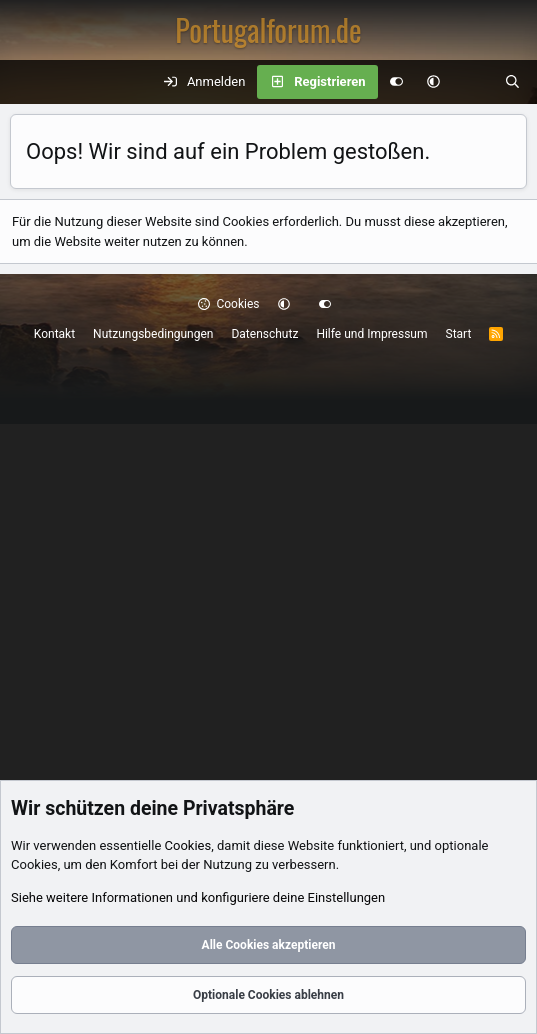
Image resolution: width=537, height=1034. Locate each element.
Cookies (229, 304)
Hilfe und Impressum (371, 334)
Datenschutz (264, 334)
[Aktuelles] (472, 82)
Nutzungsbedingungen (153, 334)
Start (459, 334)
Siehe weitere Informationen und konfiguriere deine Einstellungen (198, 897)
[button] (433, 82)
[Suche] (512, 82)
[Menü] (26, 82)
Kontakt (54, 334)
